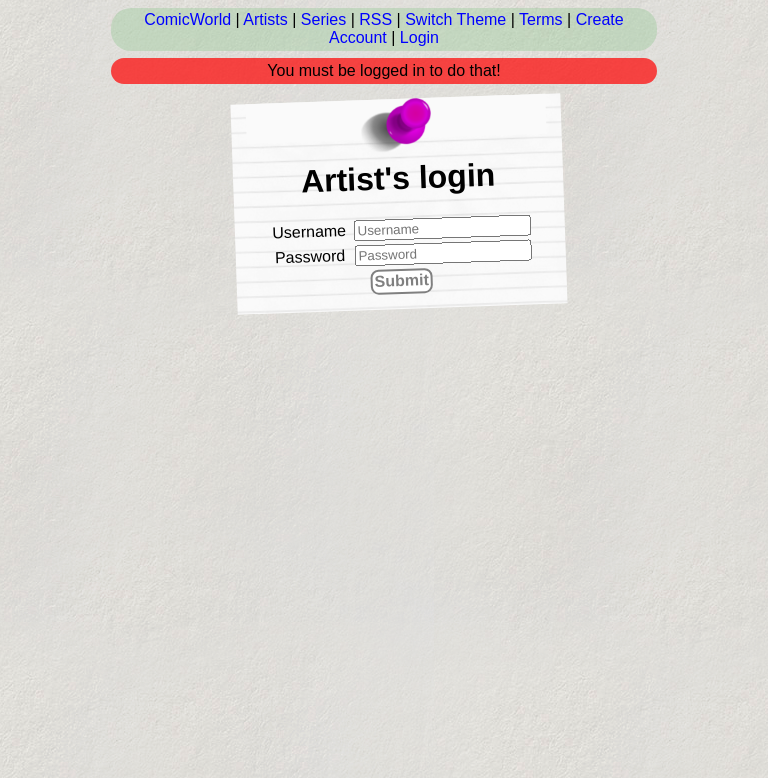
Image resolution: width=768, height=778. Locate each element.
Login (419, 37)
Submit (401, 280)
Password (310, 256)
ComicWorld (187, 19)
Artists (265, 19)
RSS (375, 19)
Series (323, 19)
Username (309, 231)
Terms (541, 19)
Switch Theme (455, 19)
